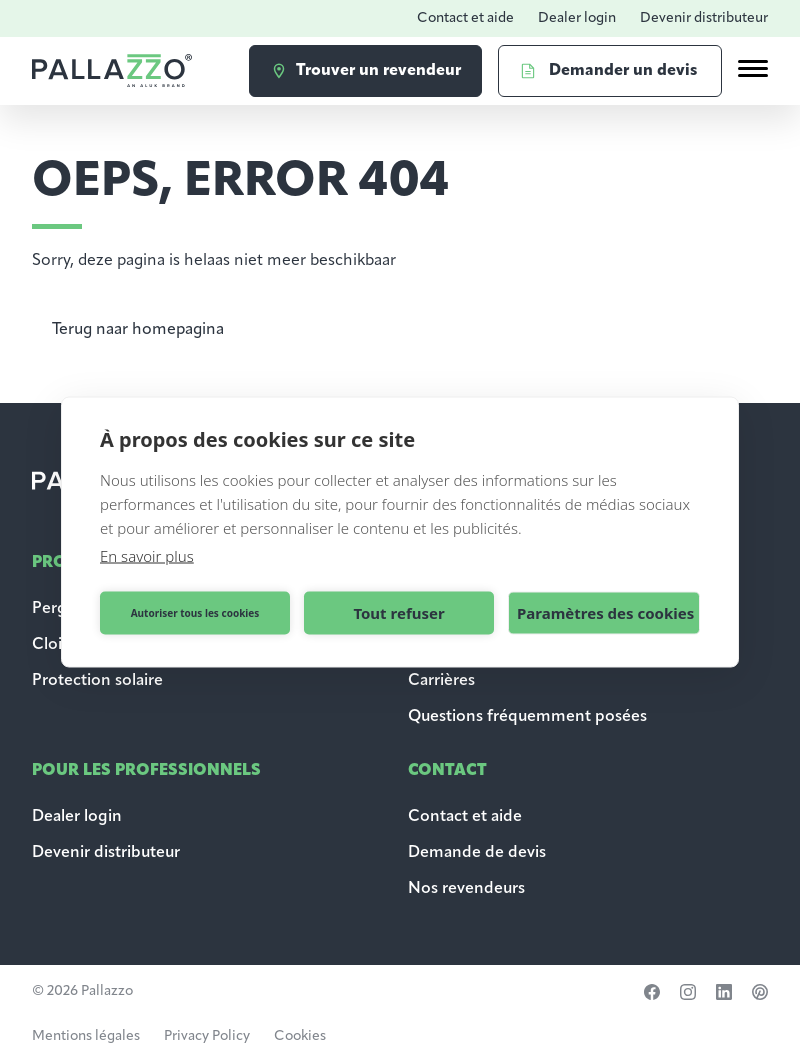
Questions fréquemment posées (527, 717)
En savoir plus (147, 555)
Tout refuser (398, 613)
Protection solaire (97, 681)
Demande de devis (479, 853)
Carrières (441, 681)
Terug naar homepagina (138, 330)
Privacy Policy (207, 1036)
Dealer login (577, 18)
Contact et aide (465, 18)
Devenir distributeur (704, 18)
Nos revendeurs (466, 889)
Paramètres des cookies (605, 613)
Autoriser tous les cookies (195, 613)
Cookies (300, 1036)
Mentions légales (86, 1036)
